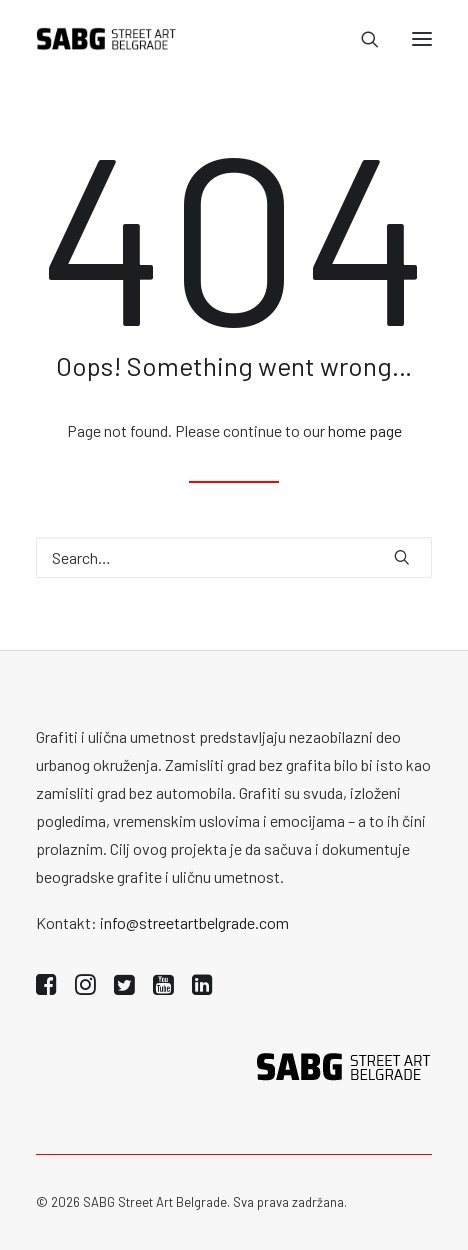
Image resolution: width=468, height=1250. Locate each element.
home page (365, 430)
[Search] (361, 39)
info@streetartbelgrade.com (194, 922)
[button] (422, 39)
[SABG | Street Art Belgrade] (106, 39)
